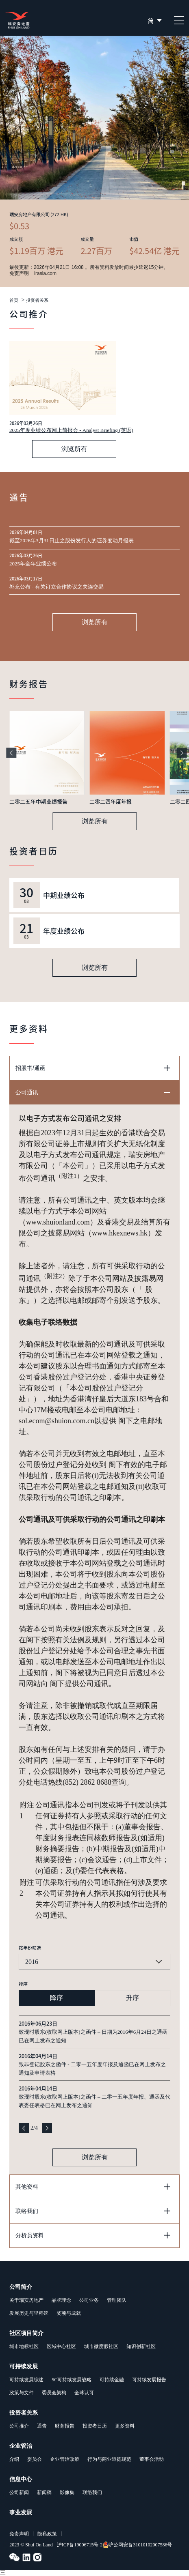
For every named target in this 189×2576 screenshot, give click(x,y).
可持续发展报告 (149, 2380)
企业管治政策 (64, 2459)
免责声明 (19, 2533)
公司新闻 (19, 2492)
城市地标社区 (24, 2346)
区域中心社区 (61, 2346)
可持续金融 (112, 2380)
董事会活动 (151, 2459)
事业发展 (20, 2512)
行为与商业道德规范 (109, 2459)
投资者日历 (95, 2426)
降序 (56, 1997)
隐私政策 (47, 2533)
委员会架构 (54, 2393)
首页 (13, 300)
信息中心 (20, 2479)
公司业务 (89, 2300)
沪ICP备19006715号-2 (80, 2545)
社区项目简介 (26, 2333)
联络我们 (92, 2492)
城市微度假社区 (101, 2346)
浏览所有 (74, 448)
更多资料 (125, 2426)
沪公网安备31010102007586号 (137, 2545)
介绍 (14, 2459)
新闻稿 (44, 2492)
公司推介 (19, 2426)
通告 (42, 2426)
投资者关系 (37, 300)
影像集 (67, 2492)
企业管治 (20, 2446)
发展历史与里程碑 (28, 2313)
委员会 (34, 2459)
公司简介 (20, 2287)
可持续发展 (23, 2366)
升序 (132, 1997)
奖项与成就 (68, 2313)
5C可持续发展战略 (71, 2380)
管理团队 (116, 2300)
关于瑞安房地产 (26, 2300)
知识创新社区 (141, 2346)
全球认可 (84, 2393)
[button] (11, 753)
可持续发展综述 (26, 2380)
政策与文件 (21, 2393)
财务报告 (64, 2426)
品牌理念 (61, 2300)
